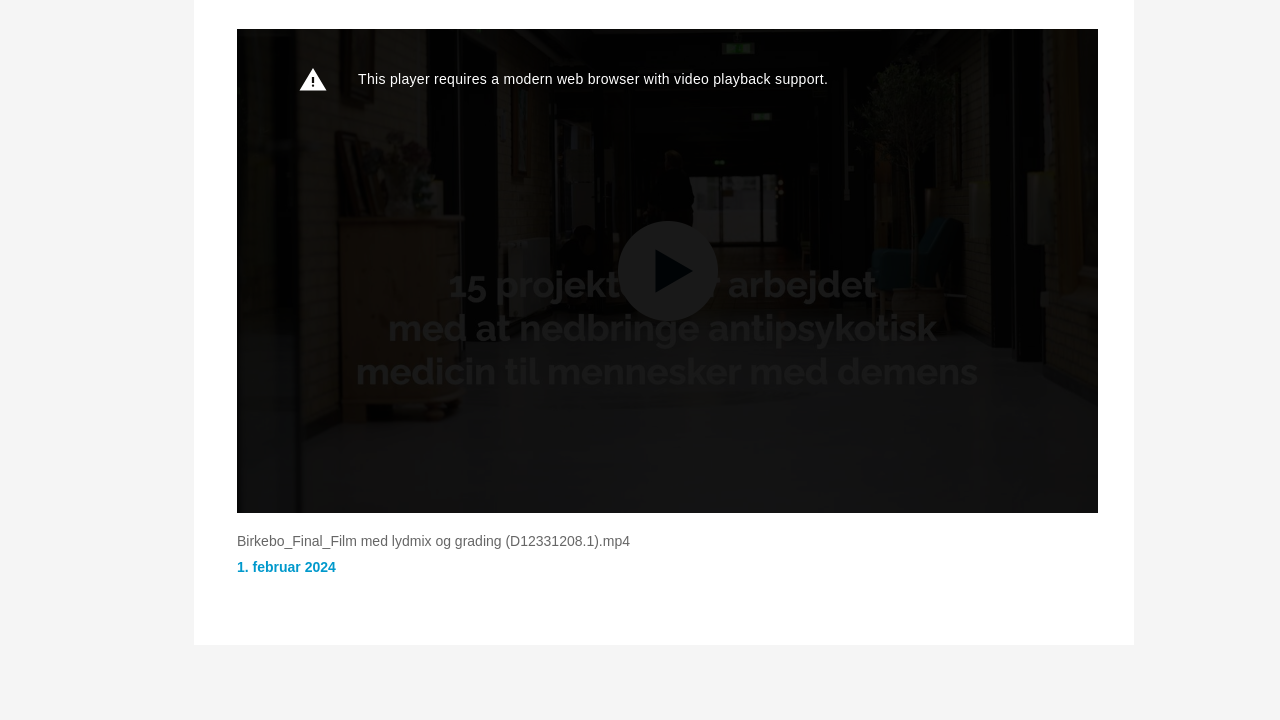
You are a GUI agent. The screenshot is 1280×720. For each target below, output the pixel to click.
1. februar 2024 (286, 567)
